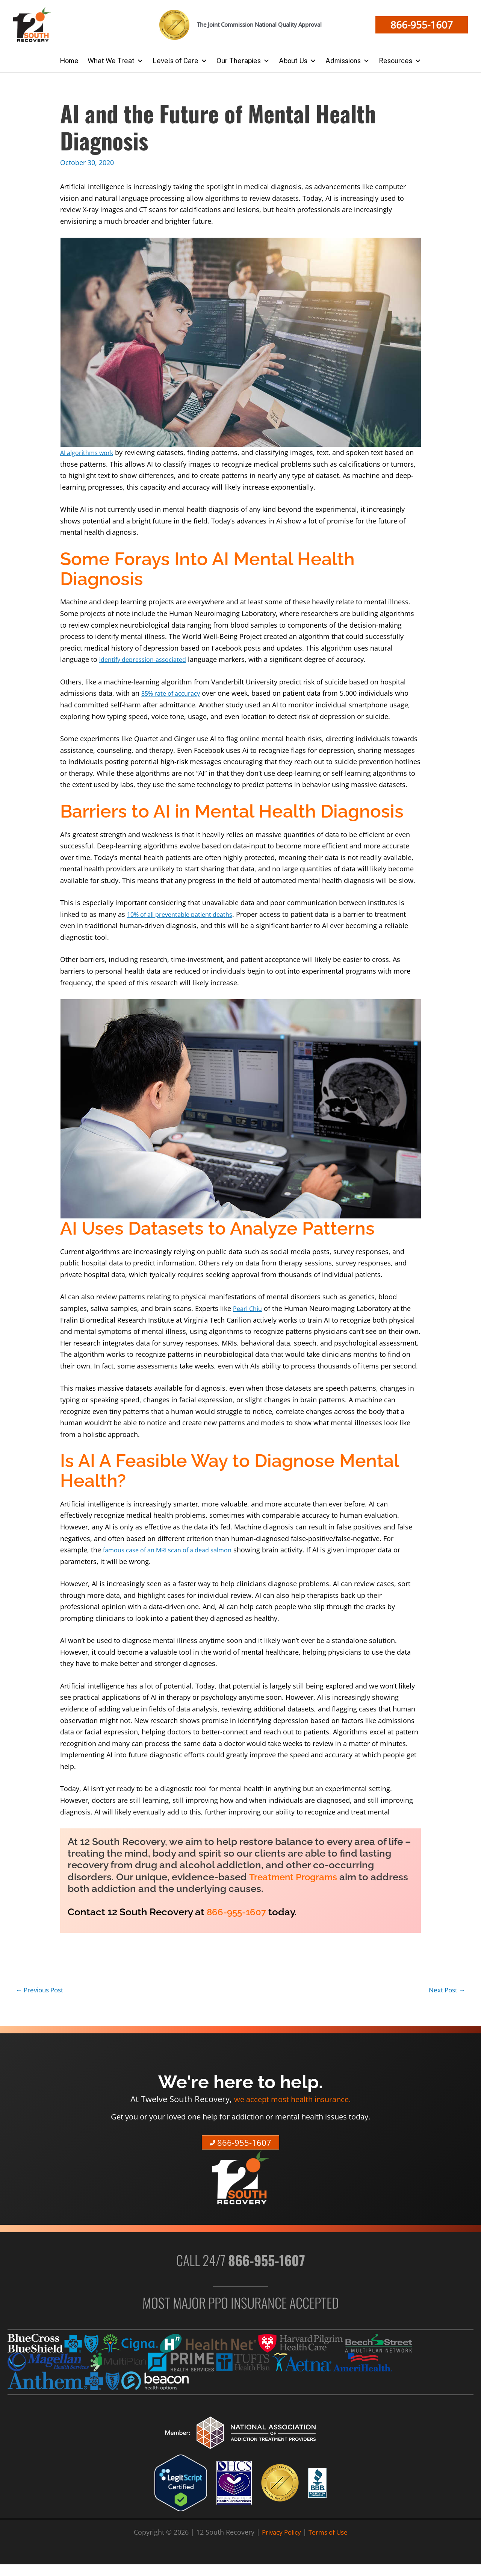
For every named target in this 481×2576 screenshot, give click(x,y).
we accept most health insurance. (292, 2100)
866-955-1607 (239, 1912)
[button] (421, 24)
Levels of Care (180, 60)
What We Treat (116, 60)
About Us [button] (297, 60)
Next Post (445, 1990)
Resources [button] (400, 60)
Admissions (347, 60)
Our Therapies (243, 60)
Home (69, 61)
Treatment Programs (297, 1877)
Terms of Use (330, 2533)
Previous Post (42, 1990)
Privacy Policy (279, 2533)
